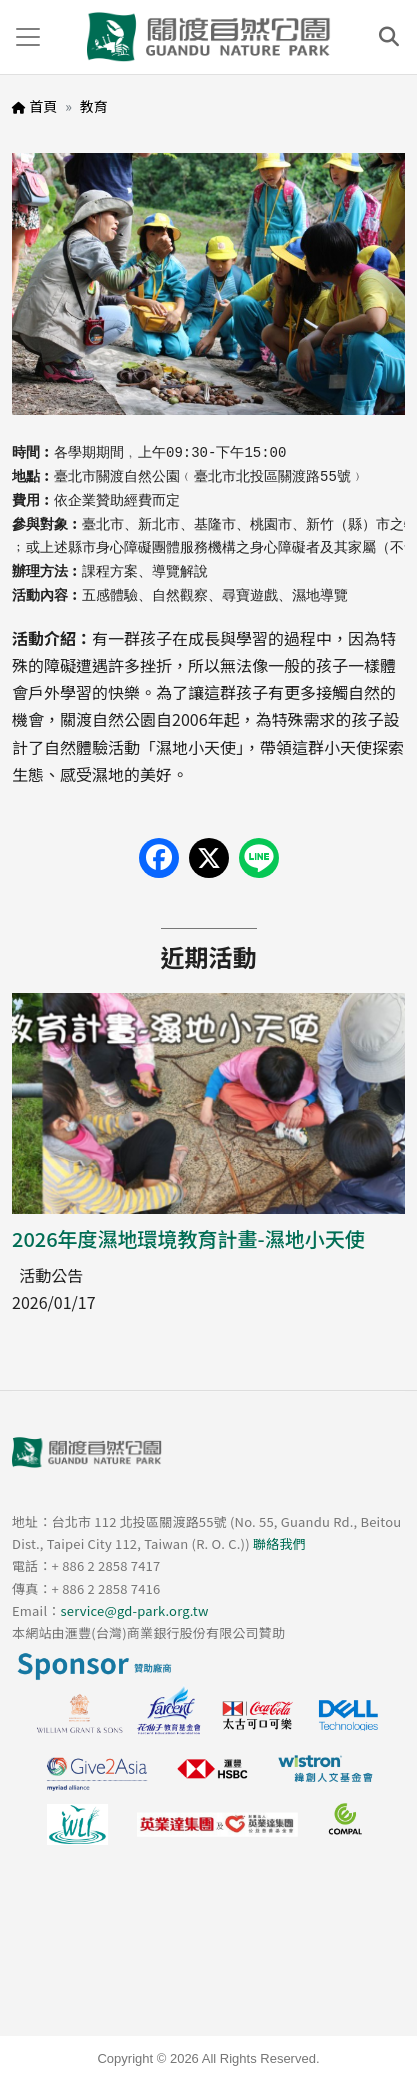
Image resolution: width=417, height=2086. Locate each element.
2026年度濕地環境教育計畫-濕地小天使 (188, 1238)
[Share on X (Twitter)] (209, 858)
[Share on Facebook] (159, 858)
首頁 (43, 106)
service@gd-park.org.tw (134, 1610)
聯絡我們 (279, 1543)
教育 (94, 106)
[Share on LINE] (259, 858)
